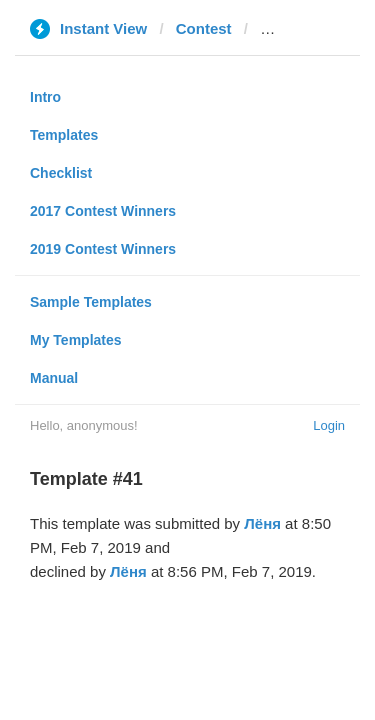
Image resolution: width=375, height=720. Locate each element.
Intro (45, 97)
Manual (54, 378)
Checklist (61, 173)
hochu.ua (293, 28)
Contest (204, 28)
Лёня (262, 523)
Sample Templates (91, 302)
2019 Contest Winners (103, 249)
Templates (64, 135)
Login (329, 425)
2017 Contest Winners (103, 211)
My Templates (76, 340)
